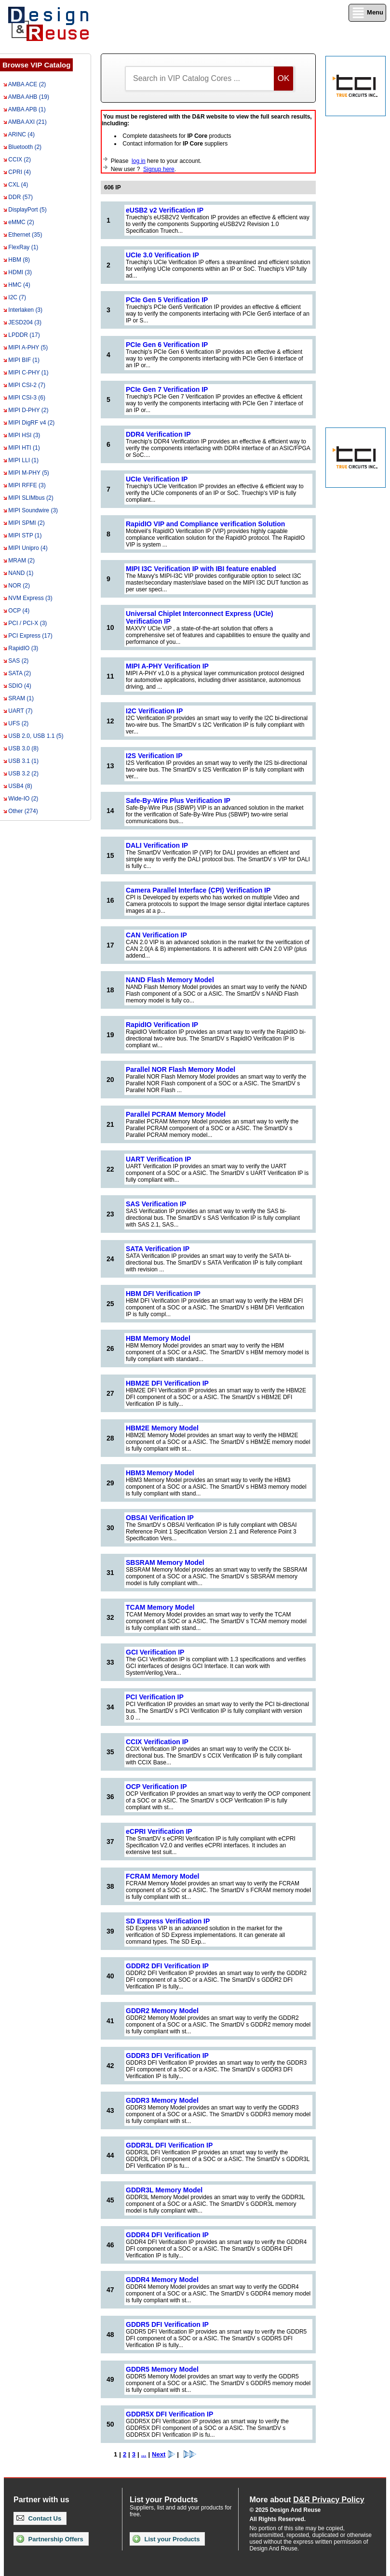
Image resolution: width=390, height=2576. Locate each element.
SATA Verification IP (157, 1249)
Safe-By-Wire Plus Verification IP (178, 800)
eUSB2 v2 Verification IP (164, 210)
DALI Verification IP (157, 845)
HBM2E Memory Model (162, 1428)
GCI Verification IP (155, 1652)
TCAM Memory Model (160, 1607)
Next (163, 2454)
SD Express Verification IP (168, 1921)
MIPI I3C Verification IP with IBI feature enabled (201, 569)
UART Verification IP (158, 1159)
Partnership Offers (49, 2539)
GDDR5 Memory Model (162, 2369)
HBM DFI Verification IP (163, 1293)
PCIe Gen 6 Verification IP (167, 344)
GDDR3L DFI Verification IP (169, 2145)
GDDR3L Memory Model (164, 2190)
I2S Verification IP (154, 756)
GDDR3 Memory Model (162, 2100)
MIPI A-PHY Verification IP (167, 666)
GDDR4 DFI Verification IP (167, 2235)
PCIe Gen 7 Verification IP (167, 389)
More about (306, 2500)
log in (139, 161)
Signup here (159, 169)
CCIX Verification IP (157, 1742)
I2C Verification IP (154, 711)
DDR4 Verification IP (158, 434)
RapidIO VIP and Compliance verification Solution (205, 524)
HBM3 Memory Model (160, 1473)
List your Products (166, 2539)
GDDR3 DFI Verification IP (167, 2055)
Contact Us (38, 2518)
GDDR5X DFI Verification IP (169, 2414)
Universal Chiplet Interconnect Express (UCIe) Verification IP (199, 617)
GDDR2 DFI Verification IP (167, 1966)
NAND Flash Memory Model (170, 980)
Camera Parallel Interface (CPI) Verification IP (198, 890)
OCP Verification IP (156, 1786)
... (144, 2454)
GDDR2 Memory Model (162, 2011)
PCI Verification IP (155, 1697)
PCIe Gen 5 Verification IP (167, 300)
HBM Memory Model (158, 1338)
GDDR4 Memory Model (162, 2279)
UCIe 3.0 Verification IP (162, 255)
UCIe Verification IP (157, 479)
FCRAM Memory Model (162, 1876)
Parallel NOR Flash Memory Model (180, 1069)
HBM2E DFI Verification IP (167, 1383)
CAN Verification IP (156, 935)
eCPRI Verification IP (159, 1831)
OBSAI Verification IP (160, 1518)
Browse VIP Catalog (36, 65)
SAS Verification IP (156, 1204)
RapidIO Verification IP (162, 1024)
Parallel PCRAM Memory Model (176, 1114)
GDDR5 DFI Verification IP (167, 2324)
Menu (367, 13)
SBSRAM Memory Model (165, 1562)
